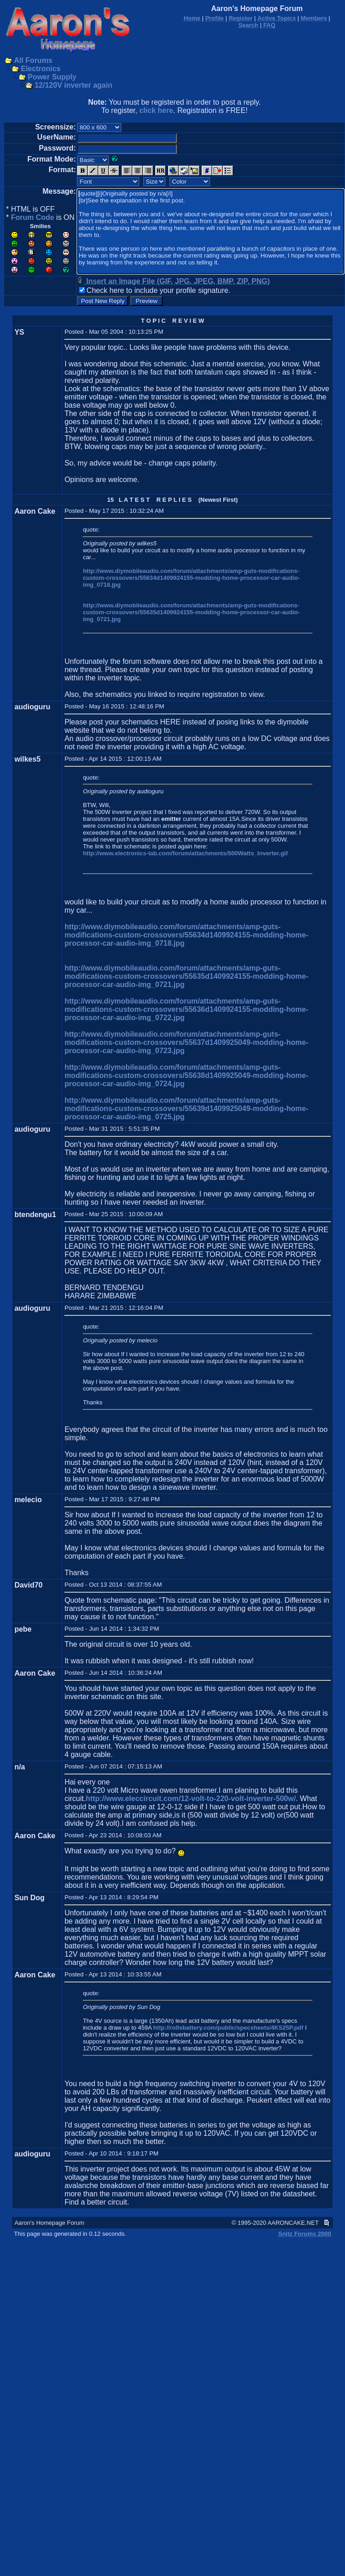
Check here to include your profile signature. (158, 290)
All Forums (33, 60)
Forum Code (32, 217)
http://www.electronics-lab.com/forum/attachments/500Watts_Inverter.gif (185, 853)
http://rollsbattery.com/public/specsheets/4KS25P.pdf (228, 2027)
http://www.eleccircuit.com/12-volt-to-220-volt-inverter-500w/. (192, 1798)
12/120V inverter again (73, 85)
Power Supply (52, 77)
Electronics (40, 69)
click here (156, 110)
